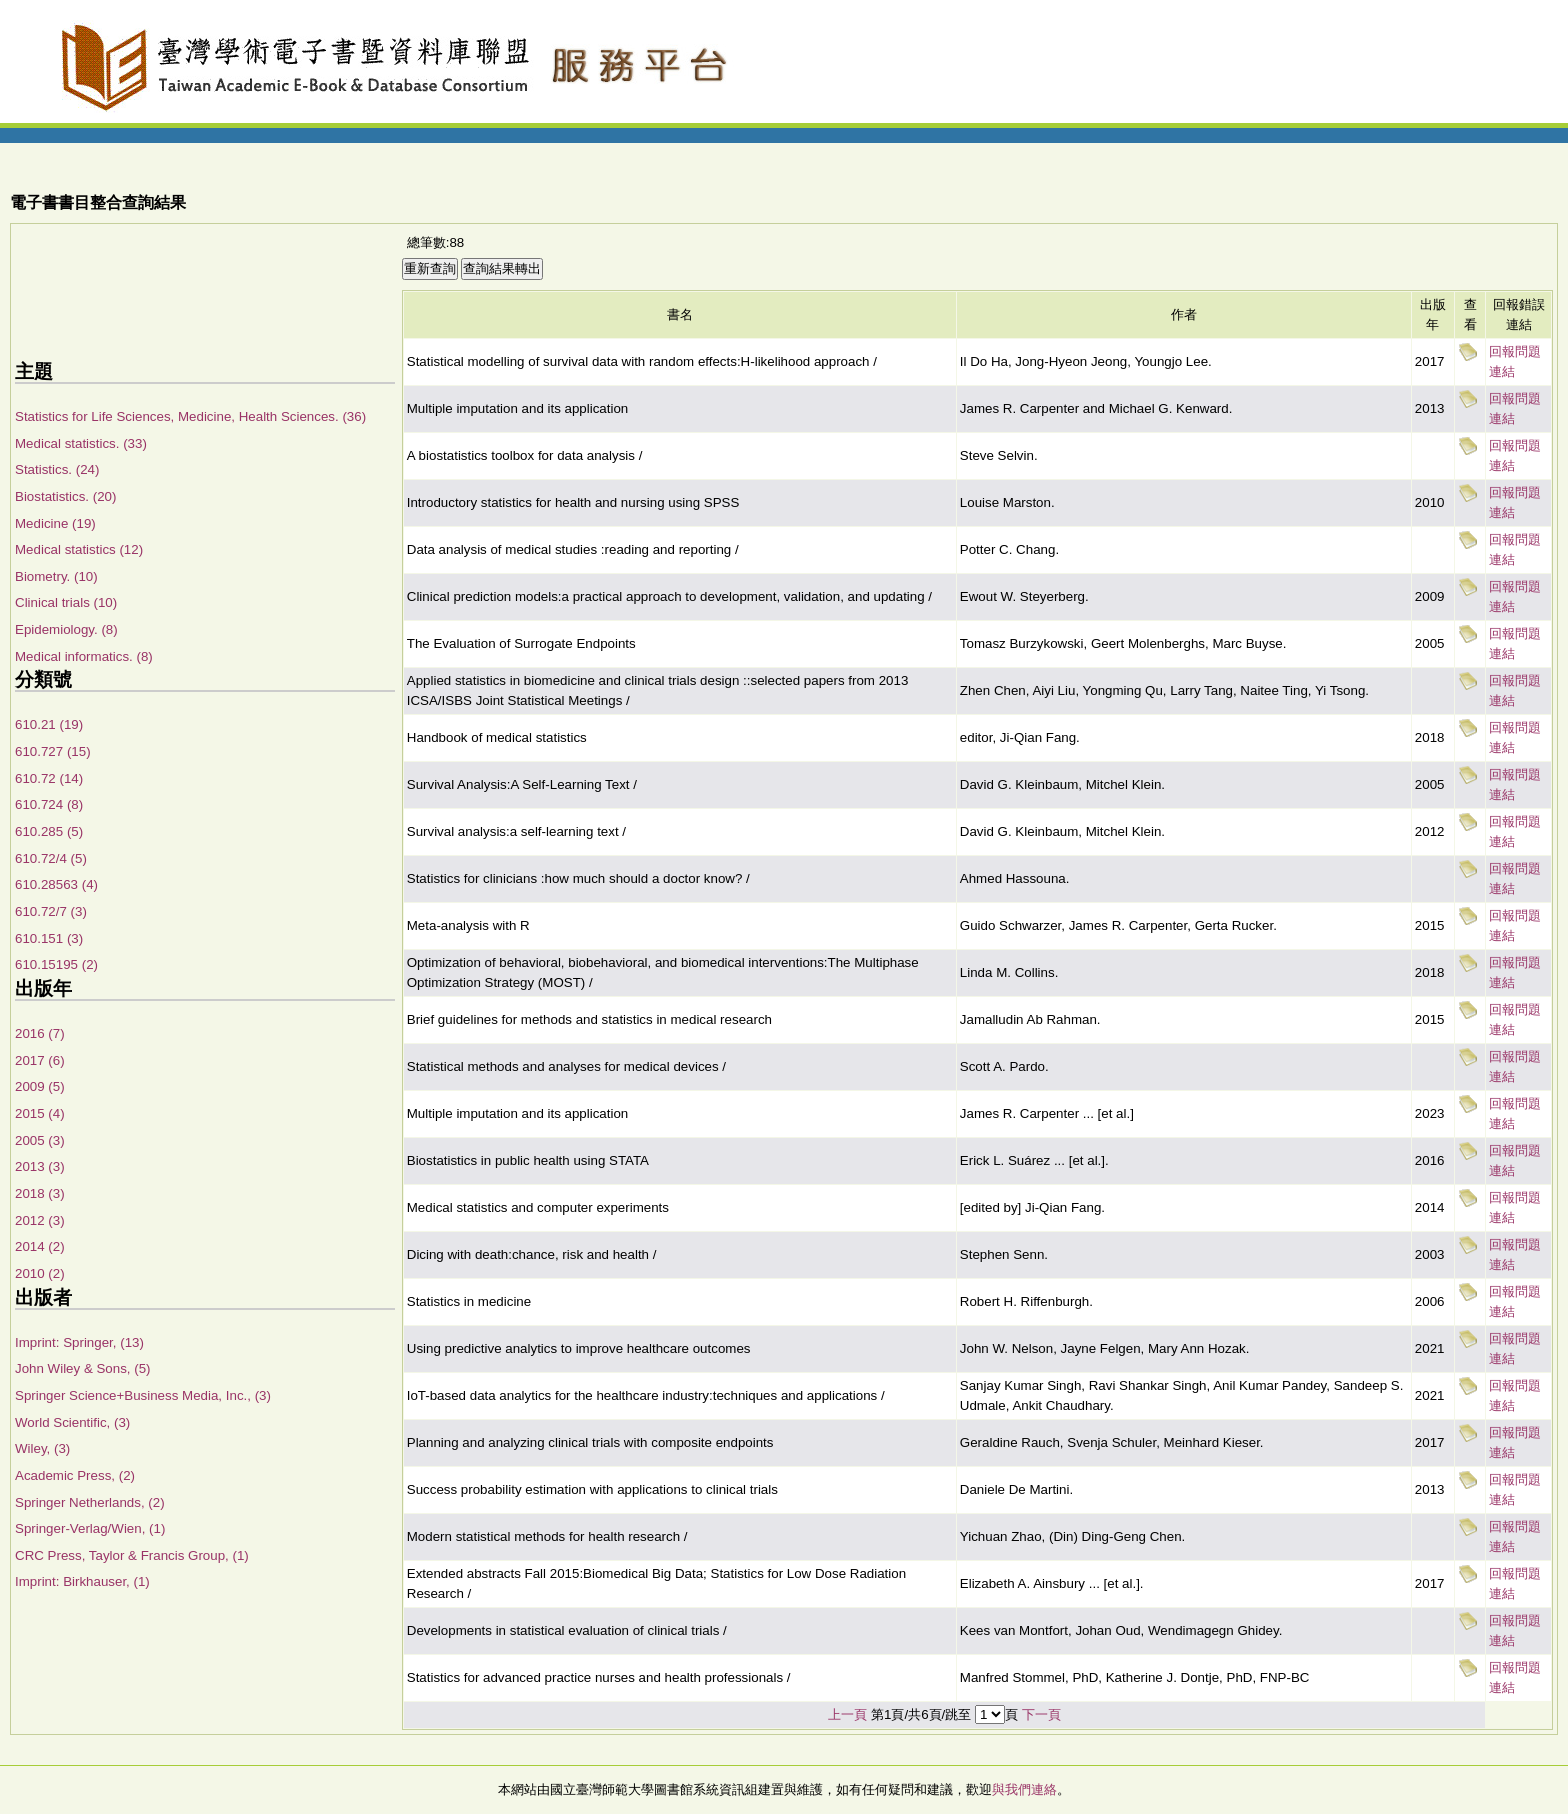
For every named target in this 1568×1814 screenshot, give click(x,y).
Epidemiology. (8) (66, 629)
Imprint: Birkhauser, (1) (82, 1581)
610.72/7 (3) (51, 911)
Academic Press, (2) (75, 1475)
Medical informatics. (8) (84, 656)
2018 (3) (40, 1193)
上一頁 (847, 1714)
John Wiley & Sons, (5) (83, 1368)
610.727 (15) (53, 751)
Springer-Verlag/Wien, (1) (90, 1528)
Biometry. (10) (56, 576)
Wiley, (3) (42, 1448)
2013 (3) (40, 1166)
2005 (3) (40, 1140)
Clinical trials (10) (66, 602)
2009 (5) (40, 1086)
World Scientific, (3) (72, 1422)
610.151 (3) (49, 938)
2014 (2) (40, 1246)
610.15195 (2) (56, 964)
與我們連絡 (1024, 1789)
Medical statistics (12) (79, 549)
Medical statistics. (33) (81, 443)
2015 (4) (40, 1113)
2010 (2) (40, 1273)
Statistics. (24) (57, 469)
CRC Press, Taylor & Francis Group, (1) (132, 1555)
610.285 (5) (49, 831)
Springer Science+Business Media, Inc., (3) (143, 1395)
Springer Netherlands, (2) (90, 1502)
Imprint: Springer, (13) (79, 1342)
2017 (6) (40, 1060)
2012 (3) (40, 1220)
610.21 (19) (49, 724)
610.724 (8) (49, 804)
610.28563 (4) (56, 884)
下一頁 (1041, 1714)
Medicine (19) (55, 523)
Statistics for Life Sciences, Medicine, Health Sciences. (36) (190, 416)
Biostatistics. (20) (65, 496)
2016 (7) (40, 1033)
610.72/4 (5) (51, 858)
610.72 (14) (49, 778)
